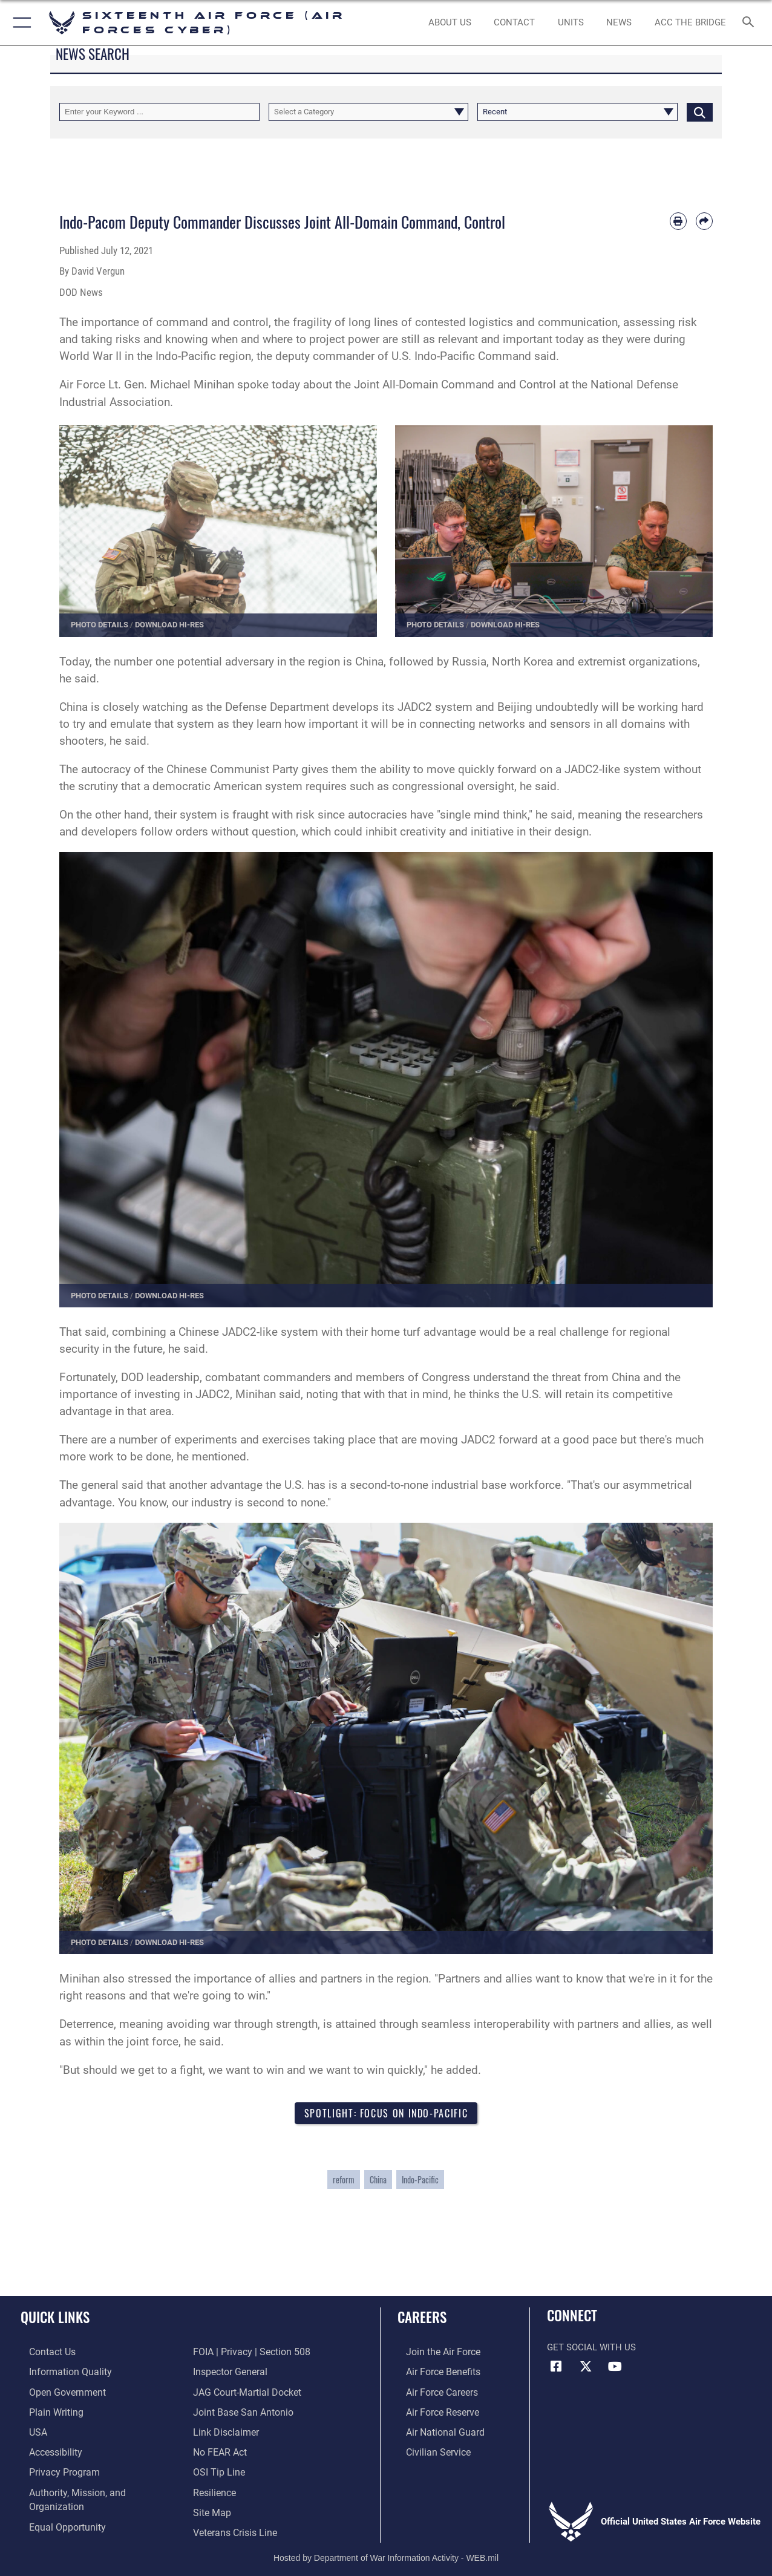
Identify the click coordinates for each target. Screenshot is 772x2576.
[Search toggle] (750, 23)
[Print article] (678, 220)
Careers (422, 2319)
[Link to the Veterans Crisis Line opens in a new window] (234, 2507)
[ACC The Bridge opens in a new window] (690, 22)
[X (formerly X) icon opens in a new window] (586, 2368)
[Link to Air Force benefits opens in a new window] (433, 2372)
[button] (19, 22)
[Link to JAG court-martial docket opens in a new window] (245, 2372)
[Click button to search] (700, 112)
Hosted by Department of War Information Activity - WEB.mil (386, 2549)
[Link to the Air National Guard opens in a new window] (434, 2430)
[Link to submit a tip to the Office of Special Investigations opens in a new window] (217, 2449)
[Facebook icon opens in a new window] (556, 2368)
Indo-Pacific (420, 2181)
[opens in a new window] (59, 2372)
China (378, 2181)
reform (344, 2181)
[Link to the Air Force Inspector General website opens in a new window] (228, 2353)
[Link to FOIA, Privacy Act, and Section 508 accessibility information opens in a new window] (76, 2527)
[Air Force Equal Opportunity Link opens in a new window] (57, 2507)
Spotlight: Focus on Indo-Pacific (385, 2113)
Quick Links (55, 2319)
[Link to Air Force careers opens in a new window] (432, 2391)
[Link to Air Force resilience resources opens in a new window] (214, 2468)
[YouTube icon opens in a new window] (615, 2368)
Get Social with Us (591, 2349)
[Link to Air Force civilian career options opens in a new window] (428, 2449)
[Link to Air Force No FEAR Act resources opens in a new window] (219, 2430)
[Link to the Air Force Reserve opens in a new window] (433, 2410)
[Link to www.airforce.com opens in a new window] (433, 2353)
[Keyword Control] (159, 112)
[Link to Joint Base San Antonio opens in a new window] (240, 2391)
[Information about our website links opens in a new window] (224, 2410)
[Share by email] (704, 220)
